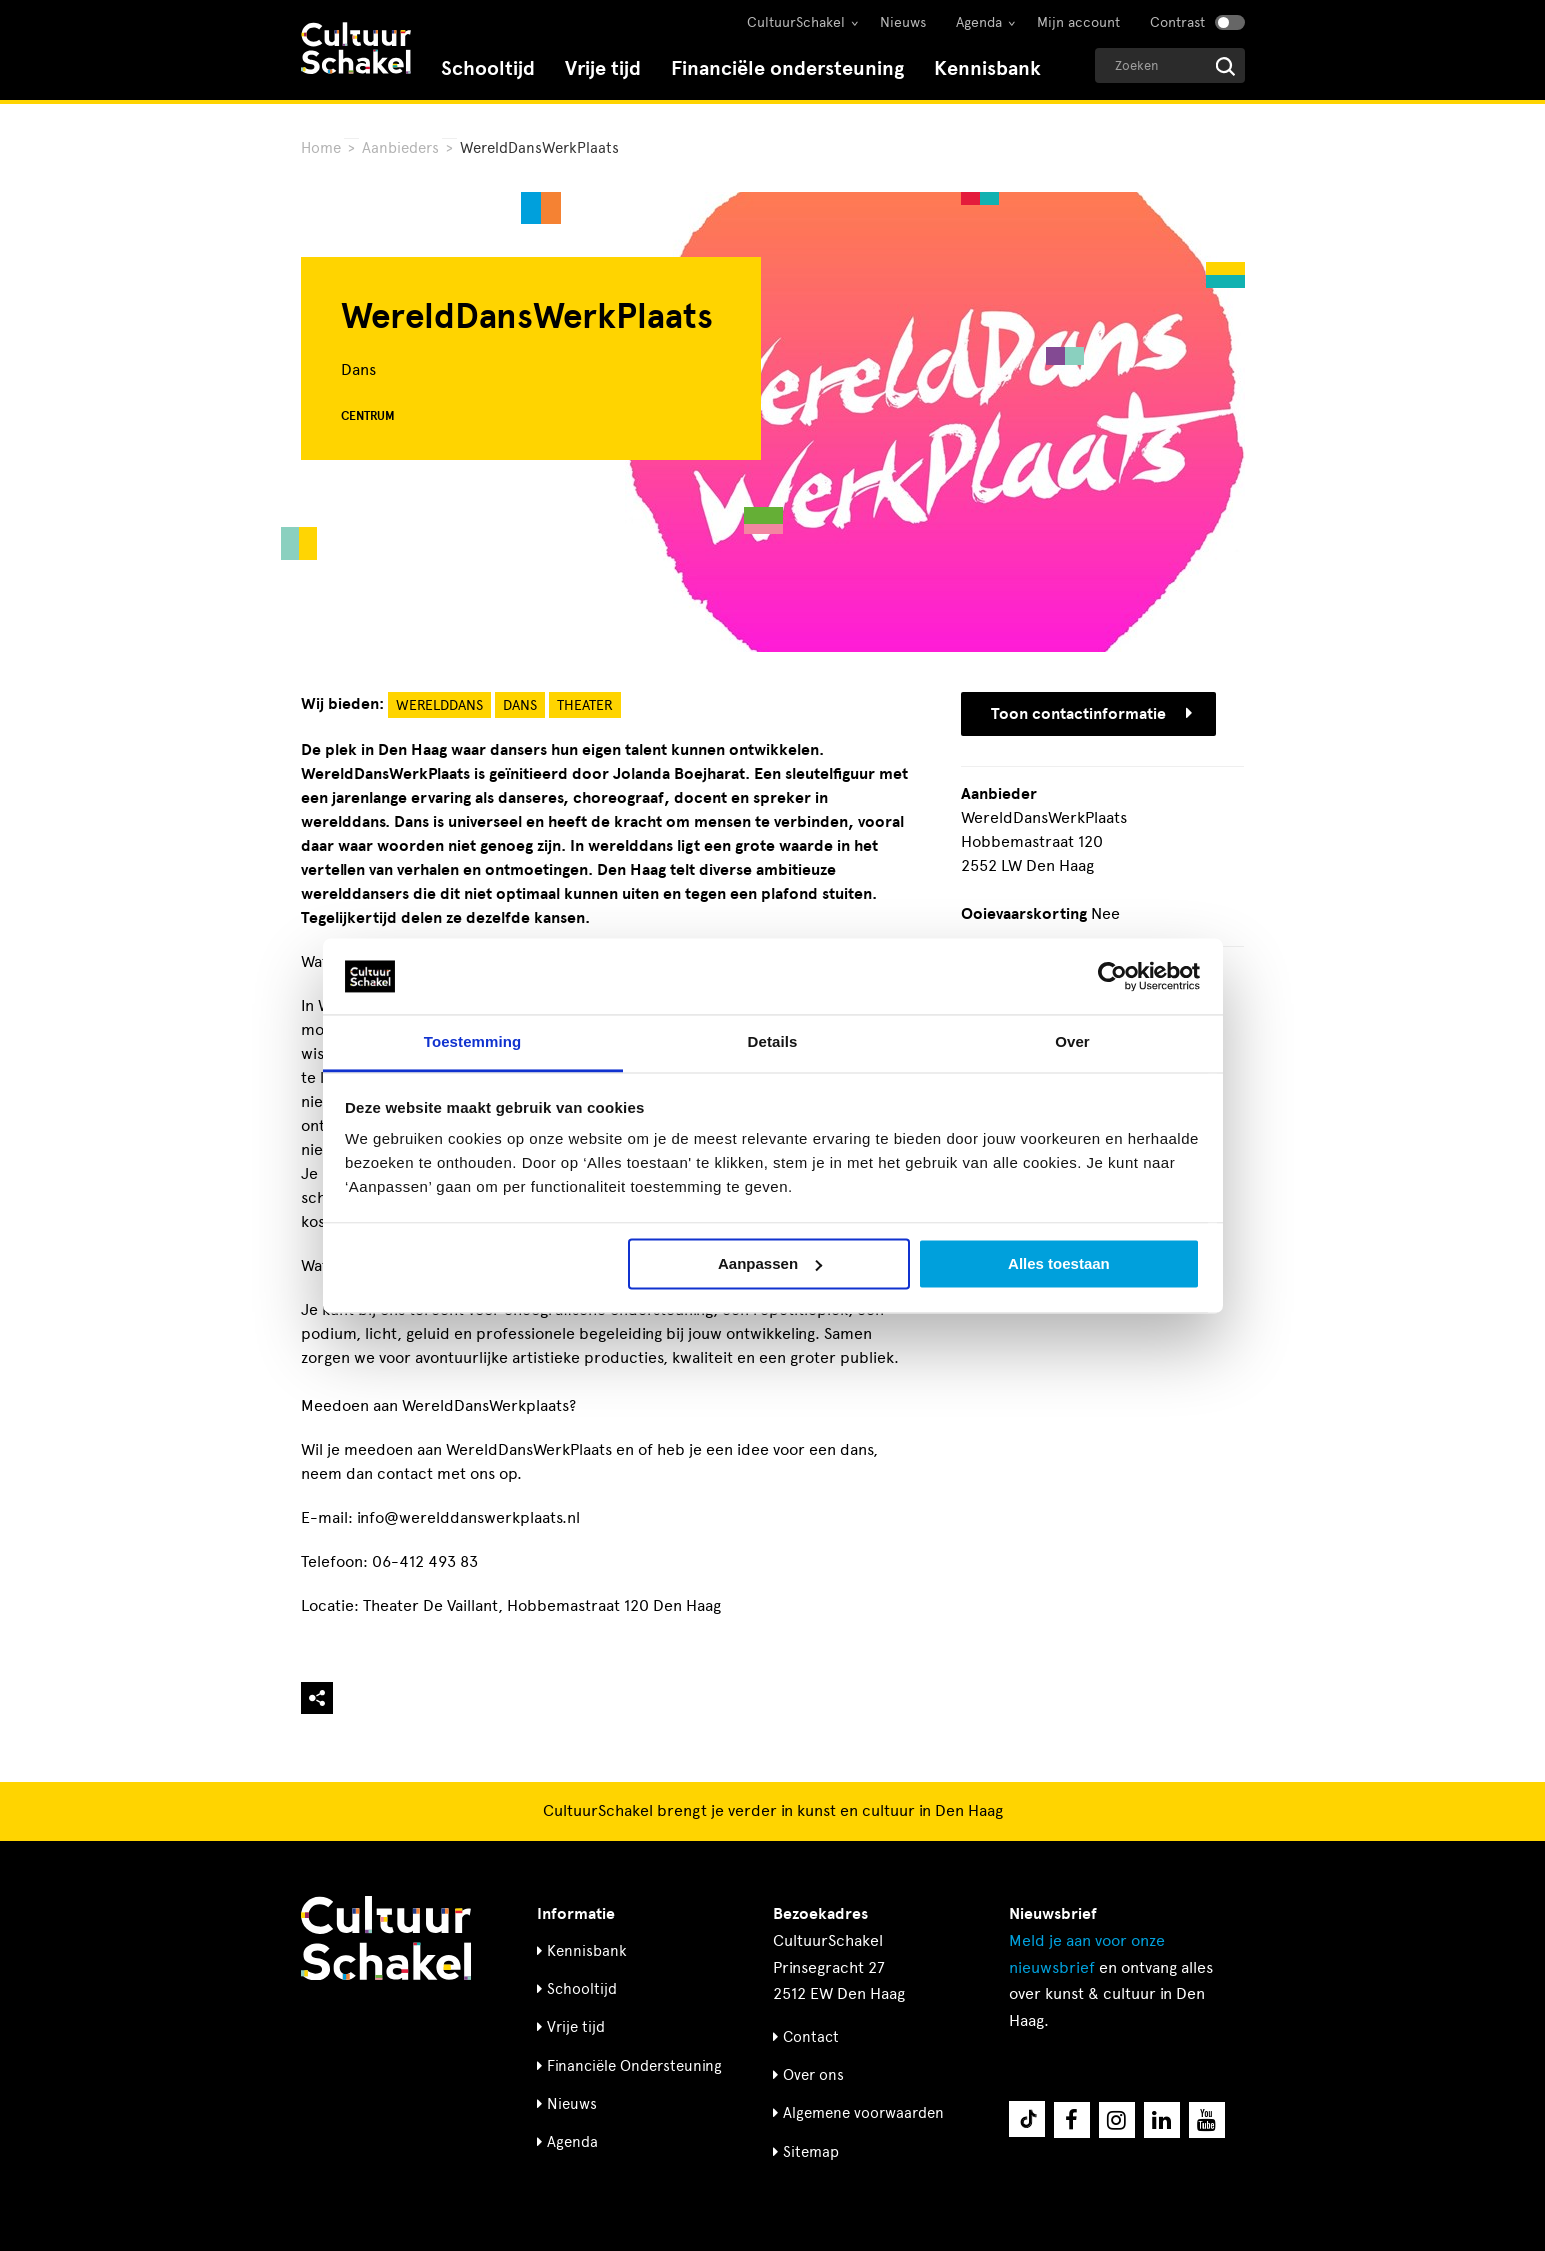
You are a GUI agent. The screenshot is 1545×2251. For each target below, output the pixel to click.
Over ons (813, 2075)
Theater (585, 705)
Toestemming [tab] (473, 1042)
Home (321, 148)
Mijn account (1078, 22)
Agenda (979, 22)
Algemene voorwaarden (863, 2113)
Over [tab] (1072, 1042)
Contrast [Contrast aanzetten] (1177, 22)
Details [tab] (773, 1042)
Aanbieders (400, 148)
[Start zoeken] (1225, 66)
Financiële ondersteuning (787, 68)
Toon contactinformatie (1091, 714)
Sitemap (811, 2152)
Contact (811, 2037)
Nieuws (903, 22)
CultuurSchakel (796, 22)
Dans (520, 705)
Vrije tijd (603, 68)
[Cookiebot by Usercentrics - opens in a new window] (1112, 976)
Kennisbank (987, 68)
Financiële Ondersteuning (634, 2066)
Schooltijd (488, 68)
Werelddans (439, 705)
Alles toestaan (1059, 1263)
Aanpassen (770, 1263)
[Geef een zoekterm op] (1170, 65)
